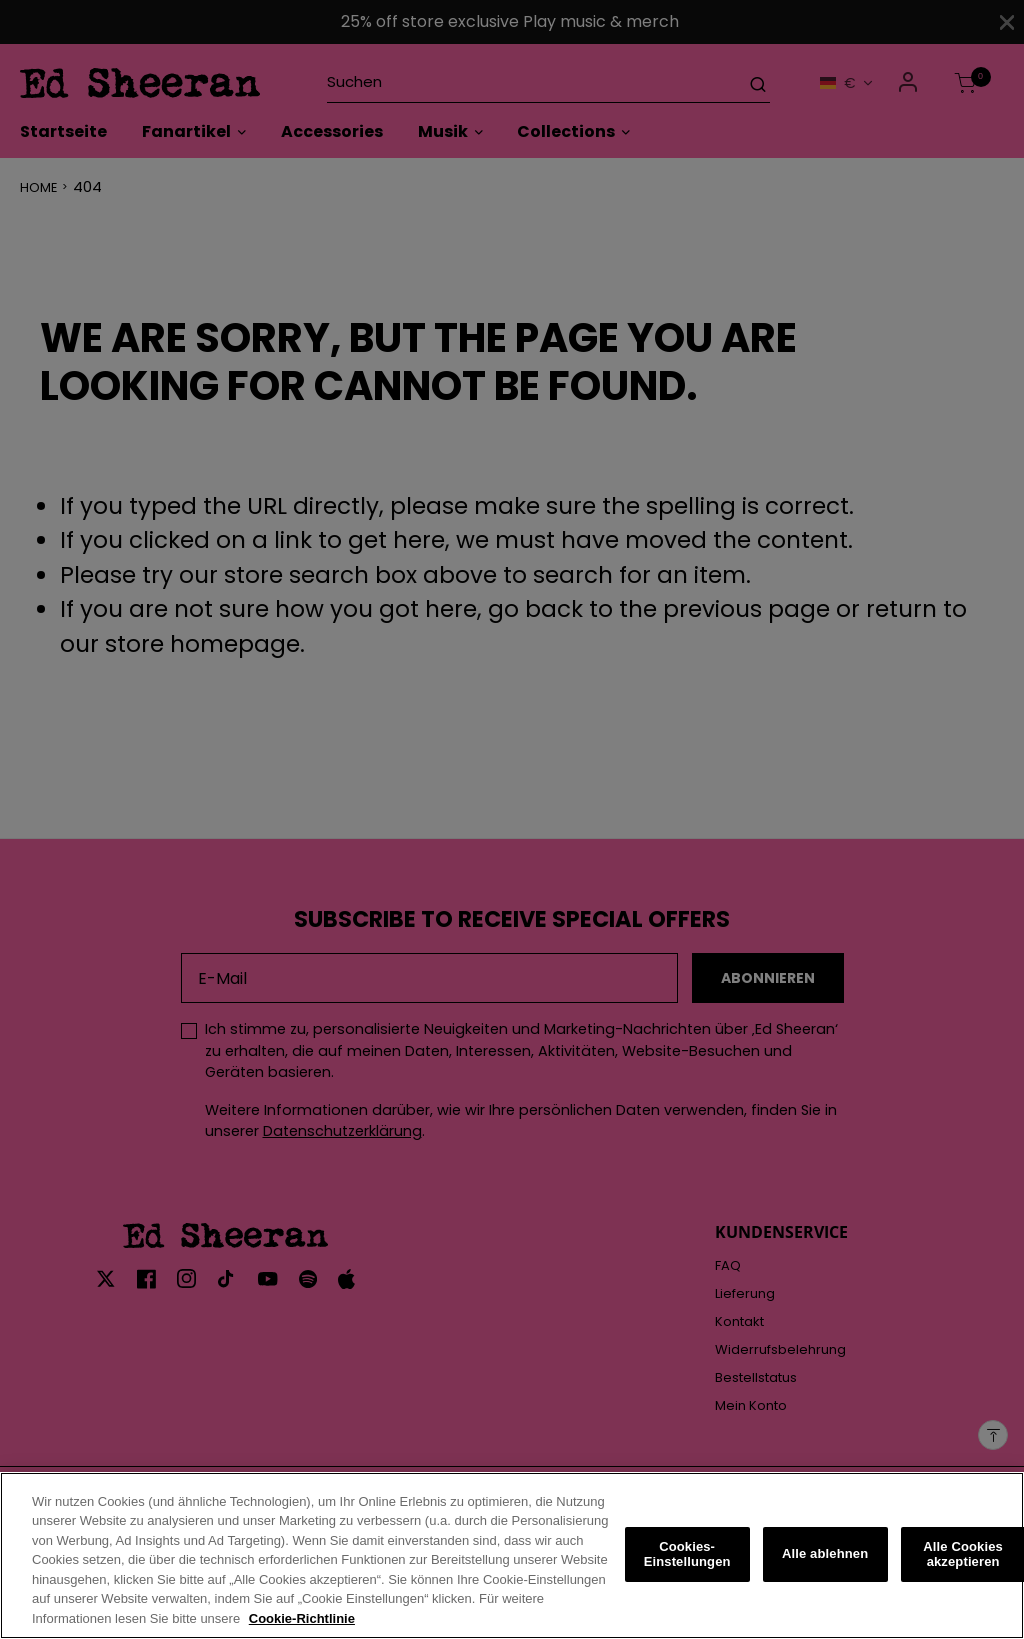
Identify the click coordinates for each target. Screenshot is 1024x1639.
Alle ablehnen (825, 1565)
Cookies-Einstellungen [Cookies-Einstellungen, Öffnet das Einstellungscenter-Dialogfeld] (687, 1565)
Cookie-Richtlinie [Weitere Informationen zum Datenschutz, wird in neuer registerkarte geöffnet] (302, 1630)
